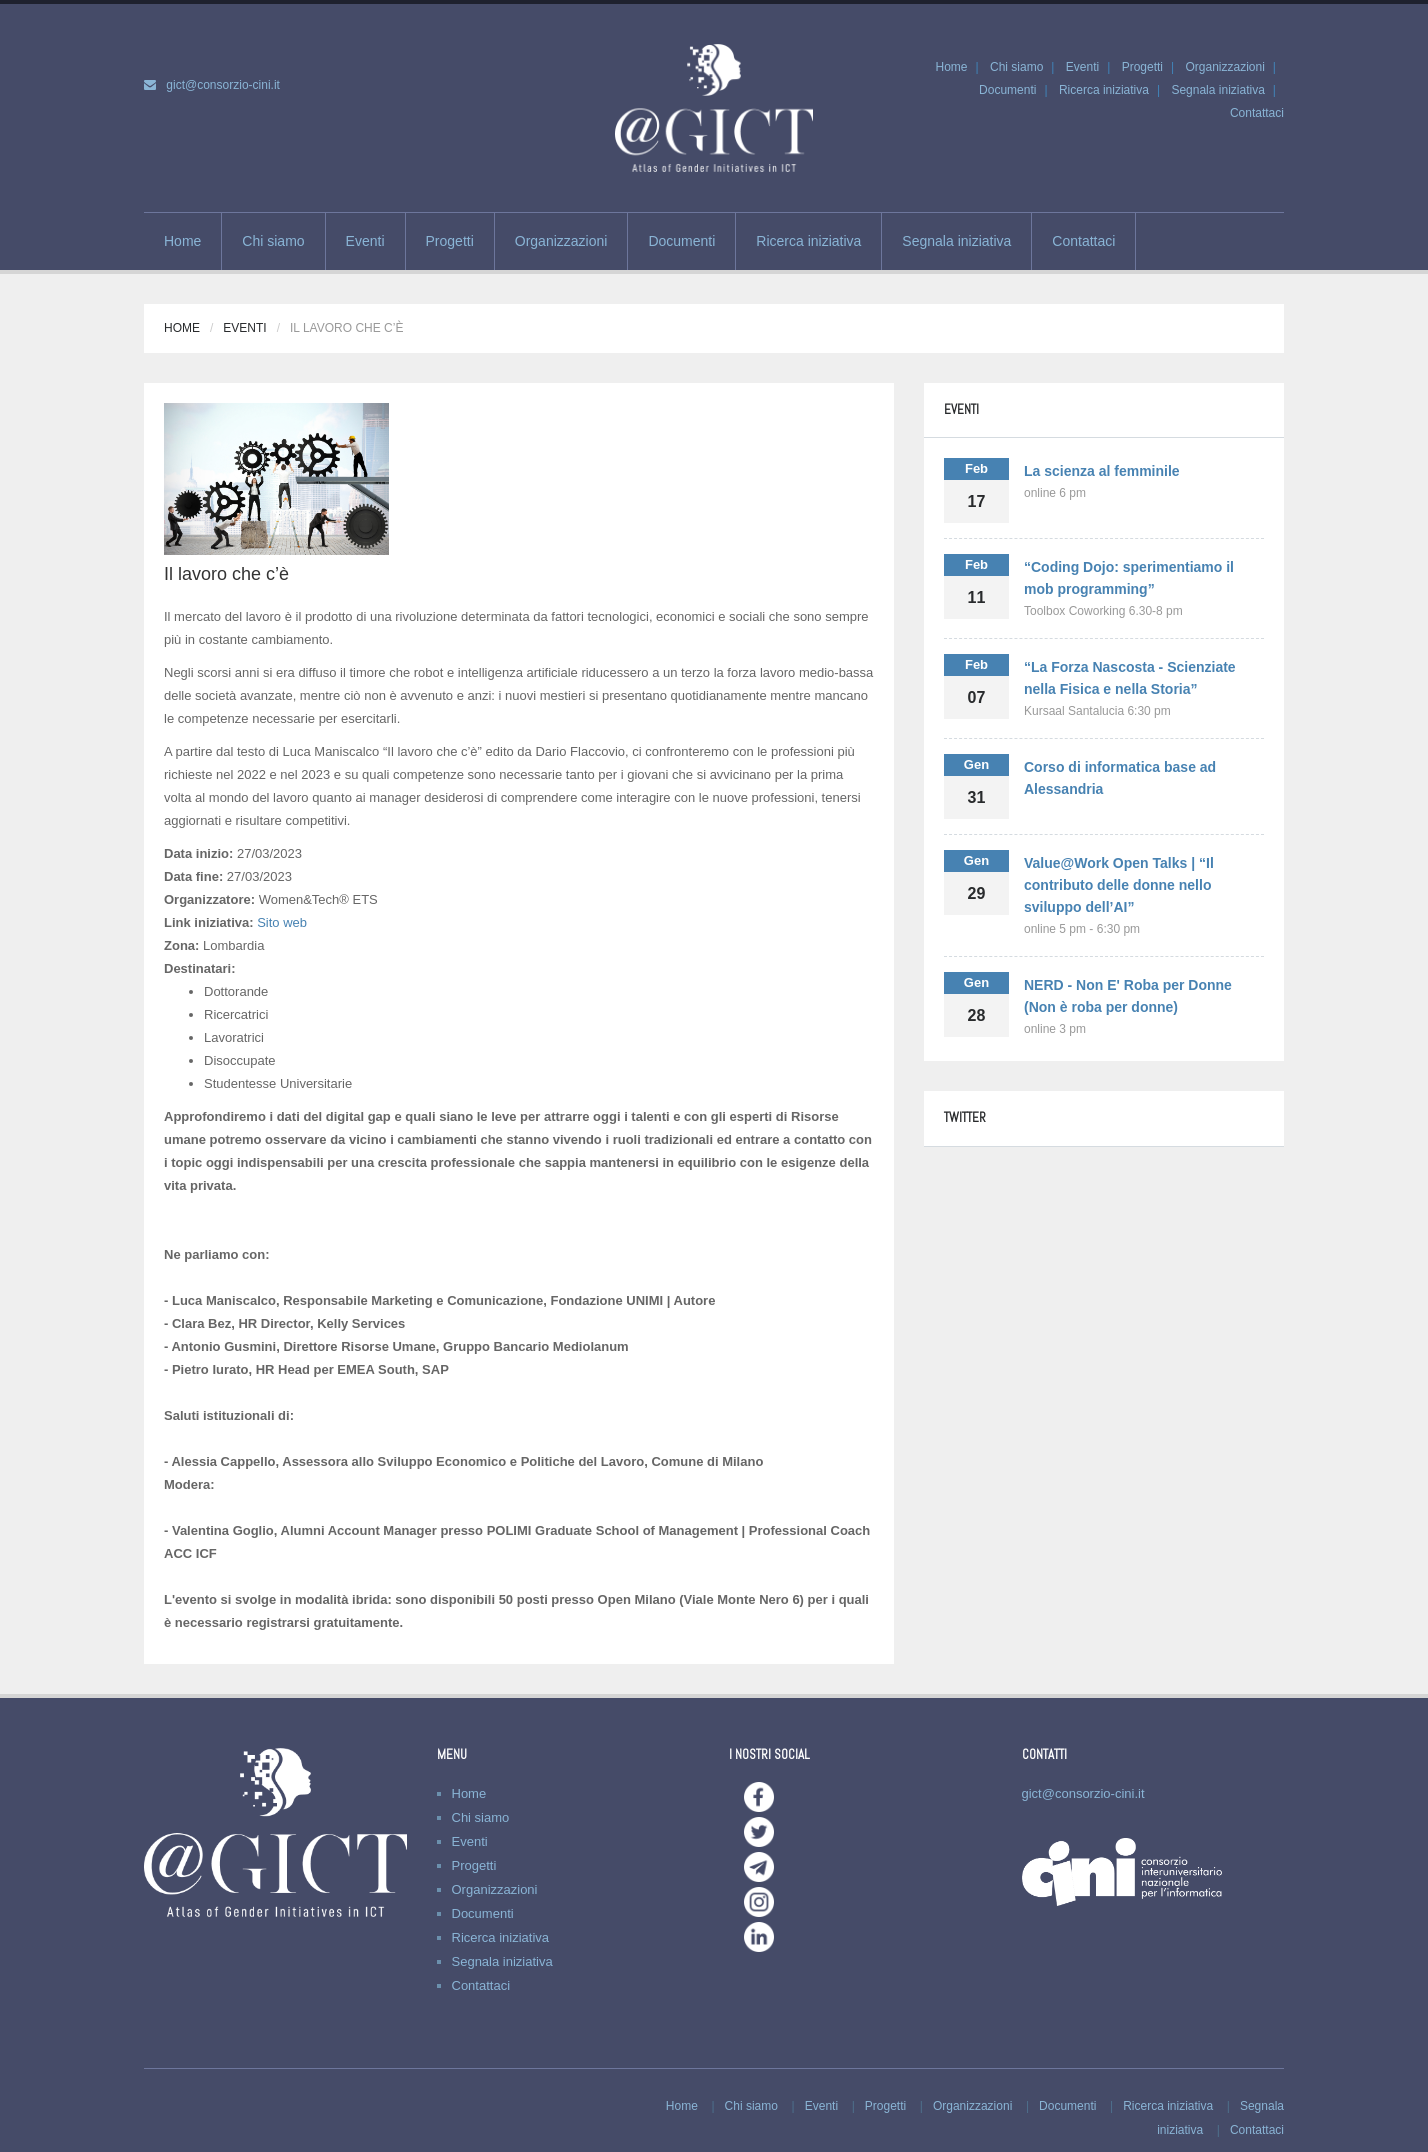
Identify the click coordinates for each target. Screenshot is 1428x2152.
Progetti (1142, 67)
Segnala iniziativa (1217, 90)
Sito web (282, 922)
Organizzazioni (1224, 67)
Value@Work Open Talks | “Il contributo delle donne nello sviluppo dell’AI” (1119, 885)
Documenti (1007, 90)
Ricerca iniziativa (1104, 90)
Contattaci (1257, 113)
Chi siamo (1016, 67)
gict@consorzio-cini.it (223, 85)
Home (951, 67)
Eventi (1082, 67)
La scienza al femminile (1102, 471)
